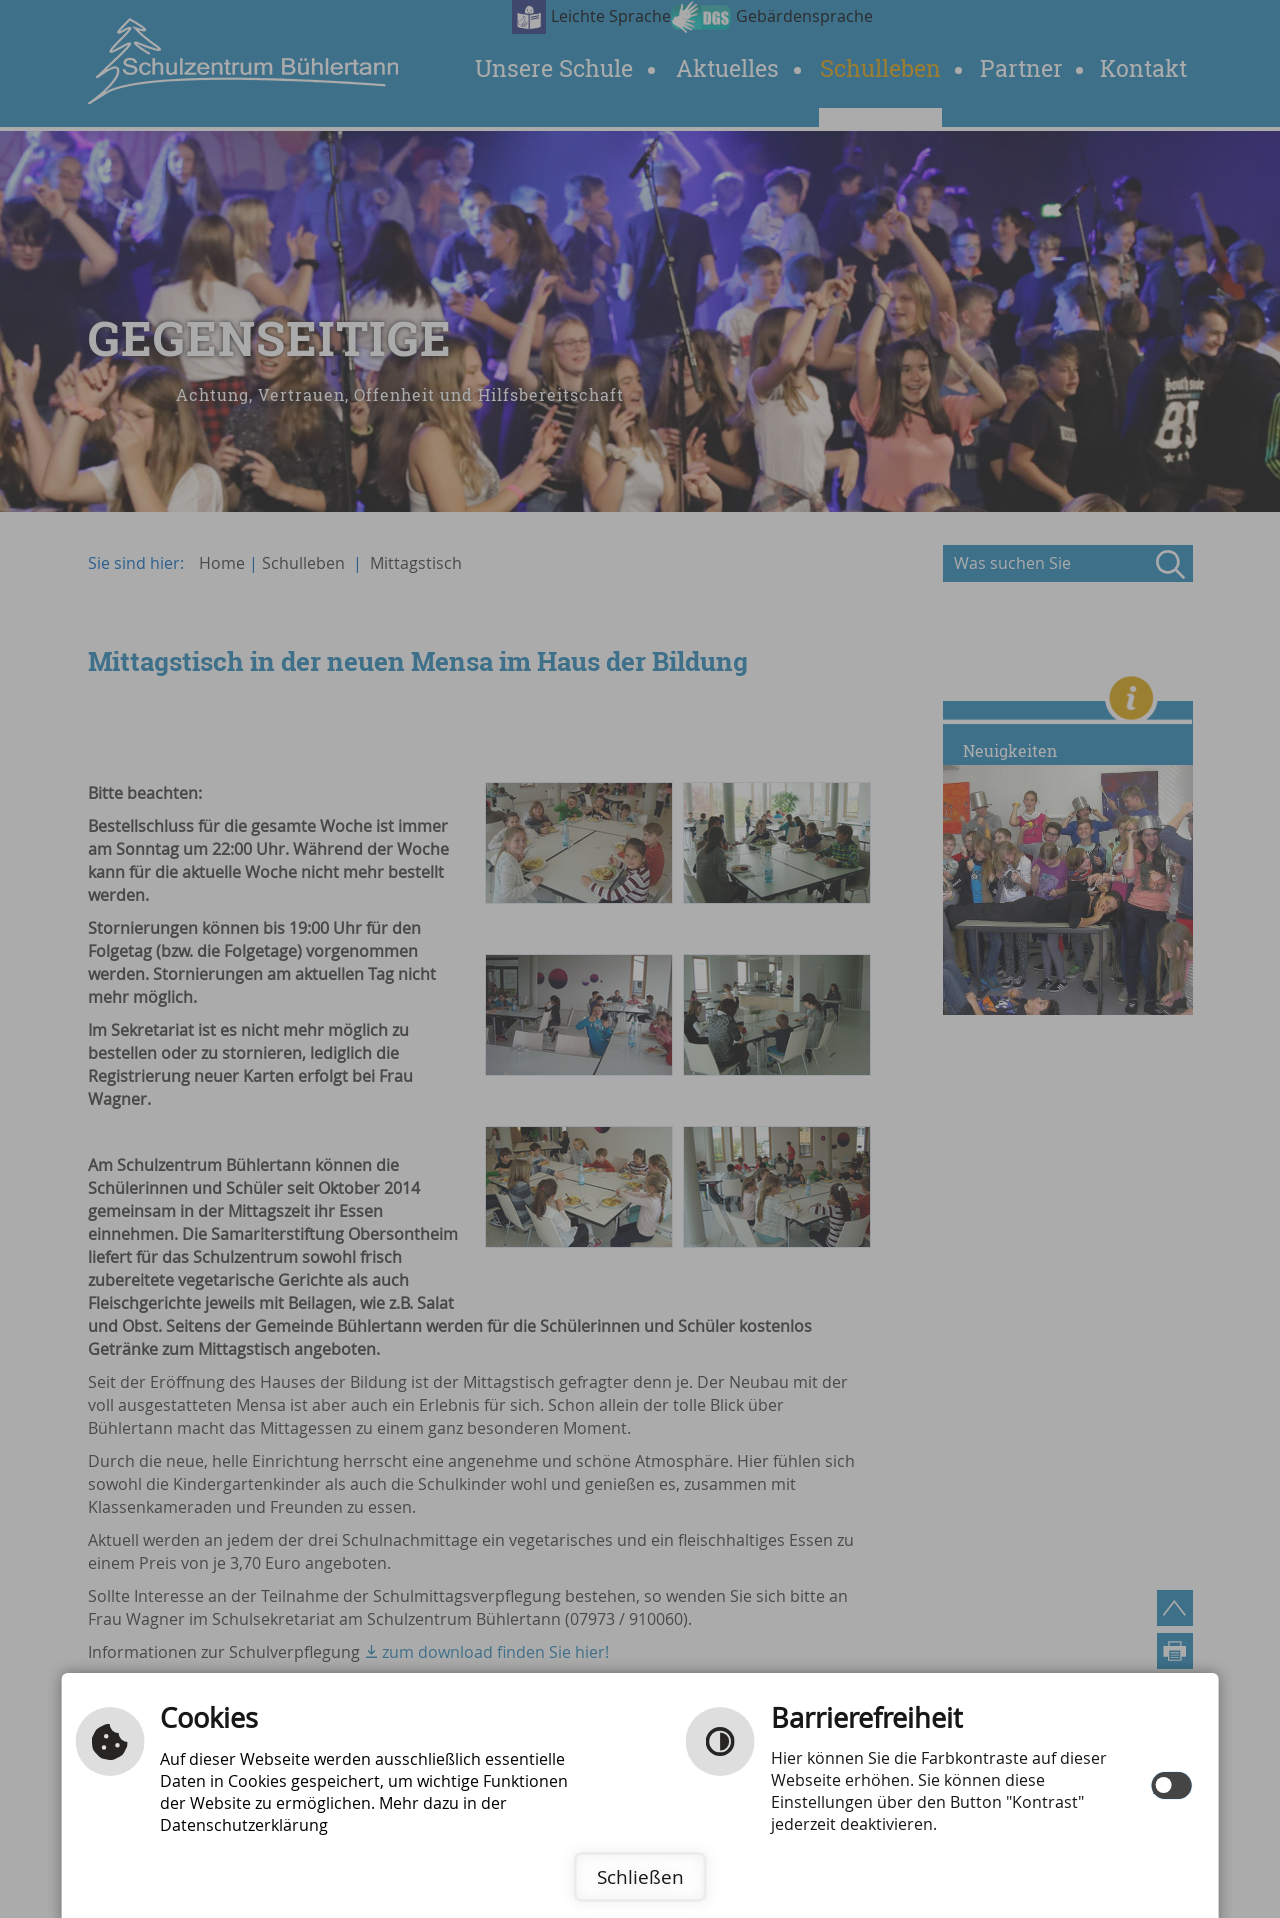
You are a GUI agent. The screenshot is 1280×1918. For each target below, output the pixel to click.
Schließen (640, 1877)
